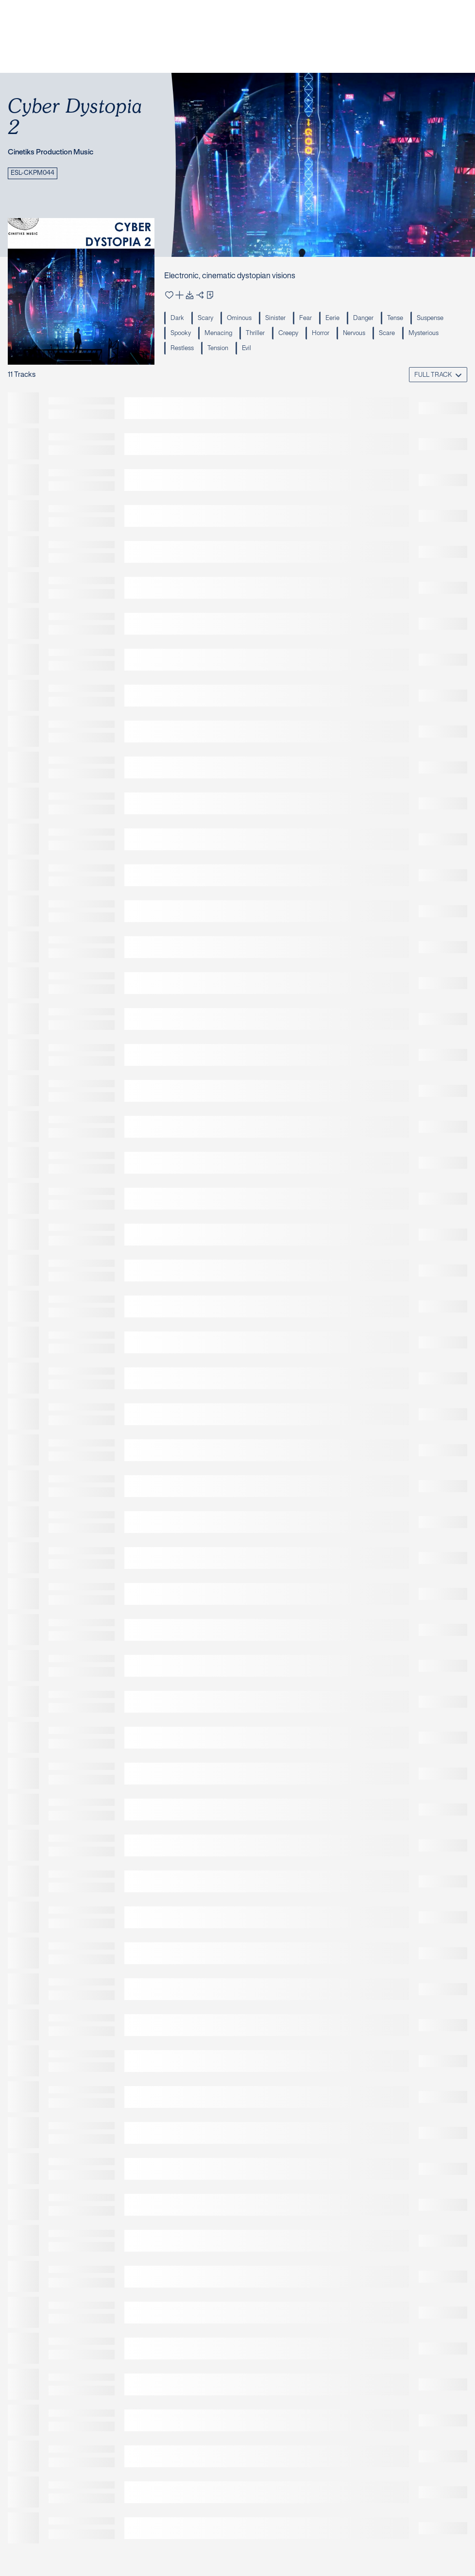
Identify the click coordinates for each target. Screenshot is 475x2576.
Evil (246, 349)
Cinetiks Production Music (50, 152)
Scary (205, 318)
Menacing (218, 334)
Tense (395, 318)
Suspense (430, 318)
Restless (182, 349)
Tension (217, 349)
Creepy (288, 334)
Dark (177, 318)
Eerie (332, 318)
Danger (363, 318)
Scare (387, 334)
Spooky (180, 334)
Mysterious (423, 334)
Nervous (354, 334)
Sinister (275, 318)
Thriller (255, 334)
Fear (305, 318)
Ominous (239, 318)
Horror (320, 334)
